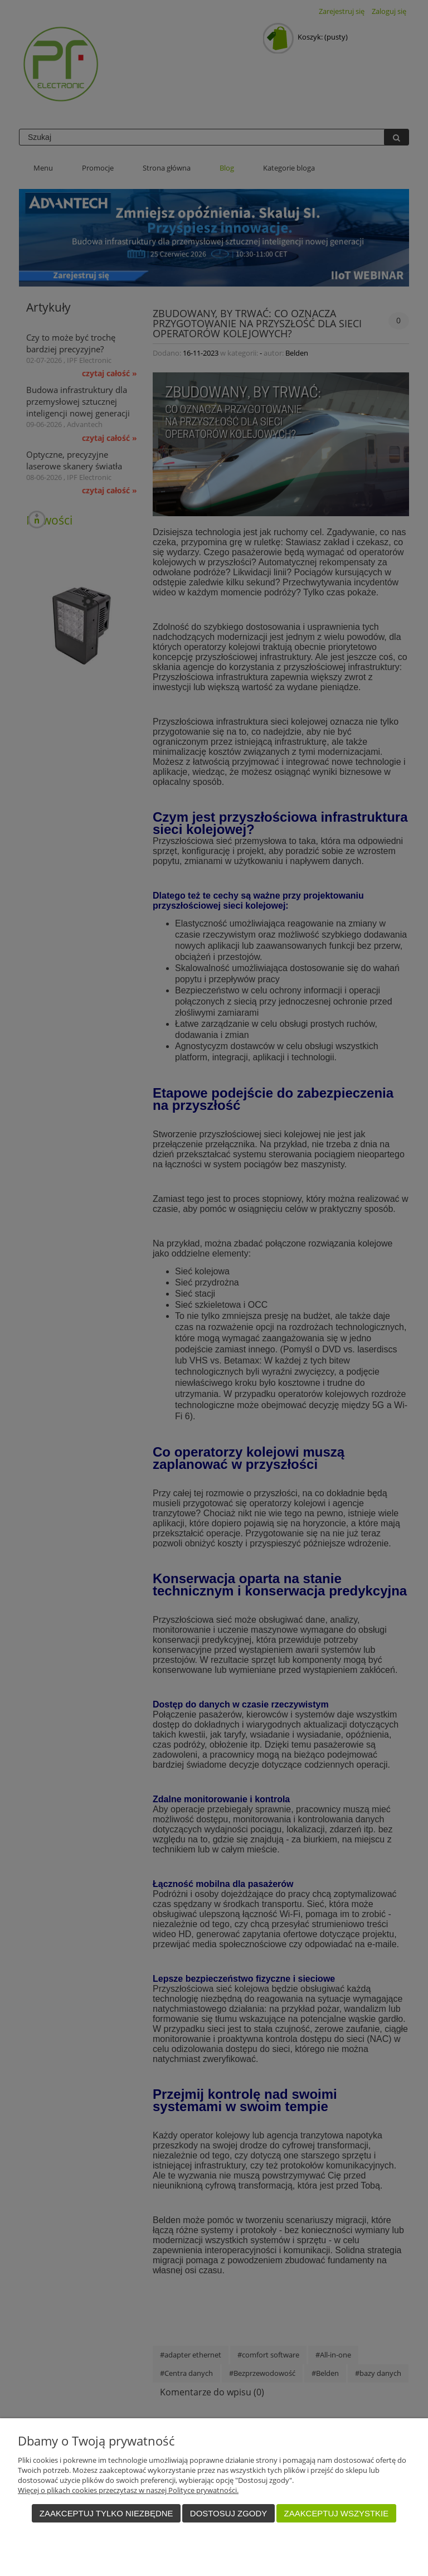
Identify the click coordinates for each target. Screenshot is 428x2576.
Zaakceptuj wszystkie (336, 2513)
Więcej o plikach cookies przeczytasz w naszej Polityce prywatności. (128, 2490)
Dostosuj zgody (228, 2513)
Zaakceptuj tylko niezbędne (106, 2513)
